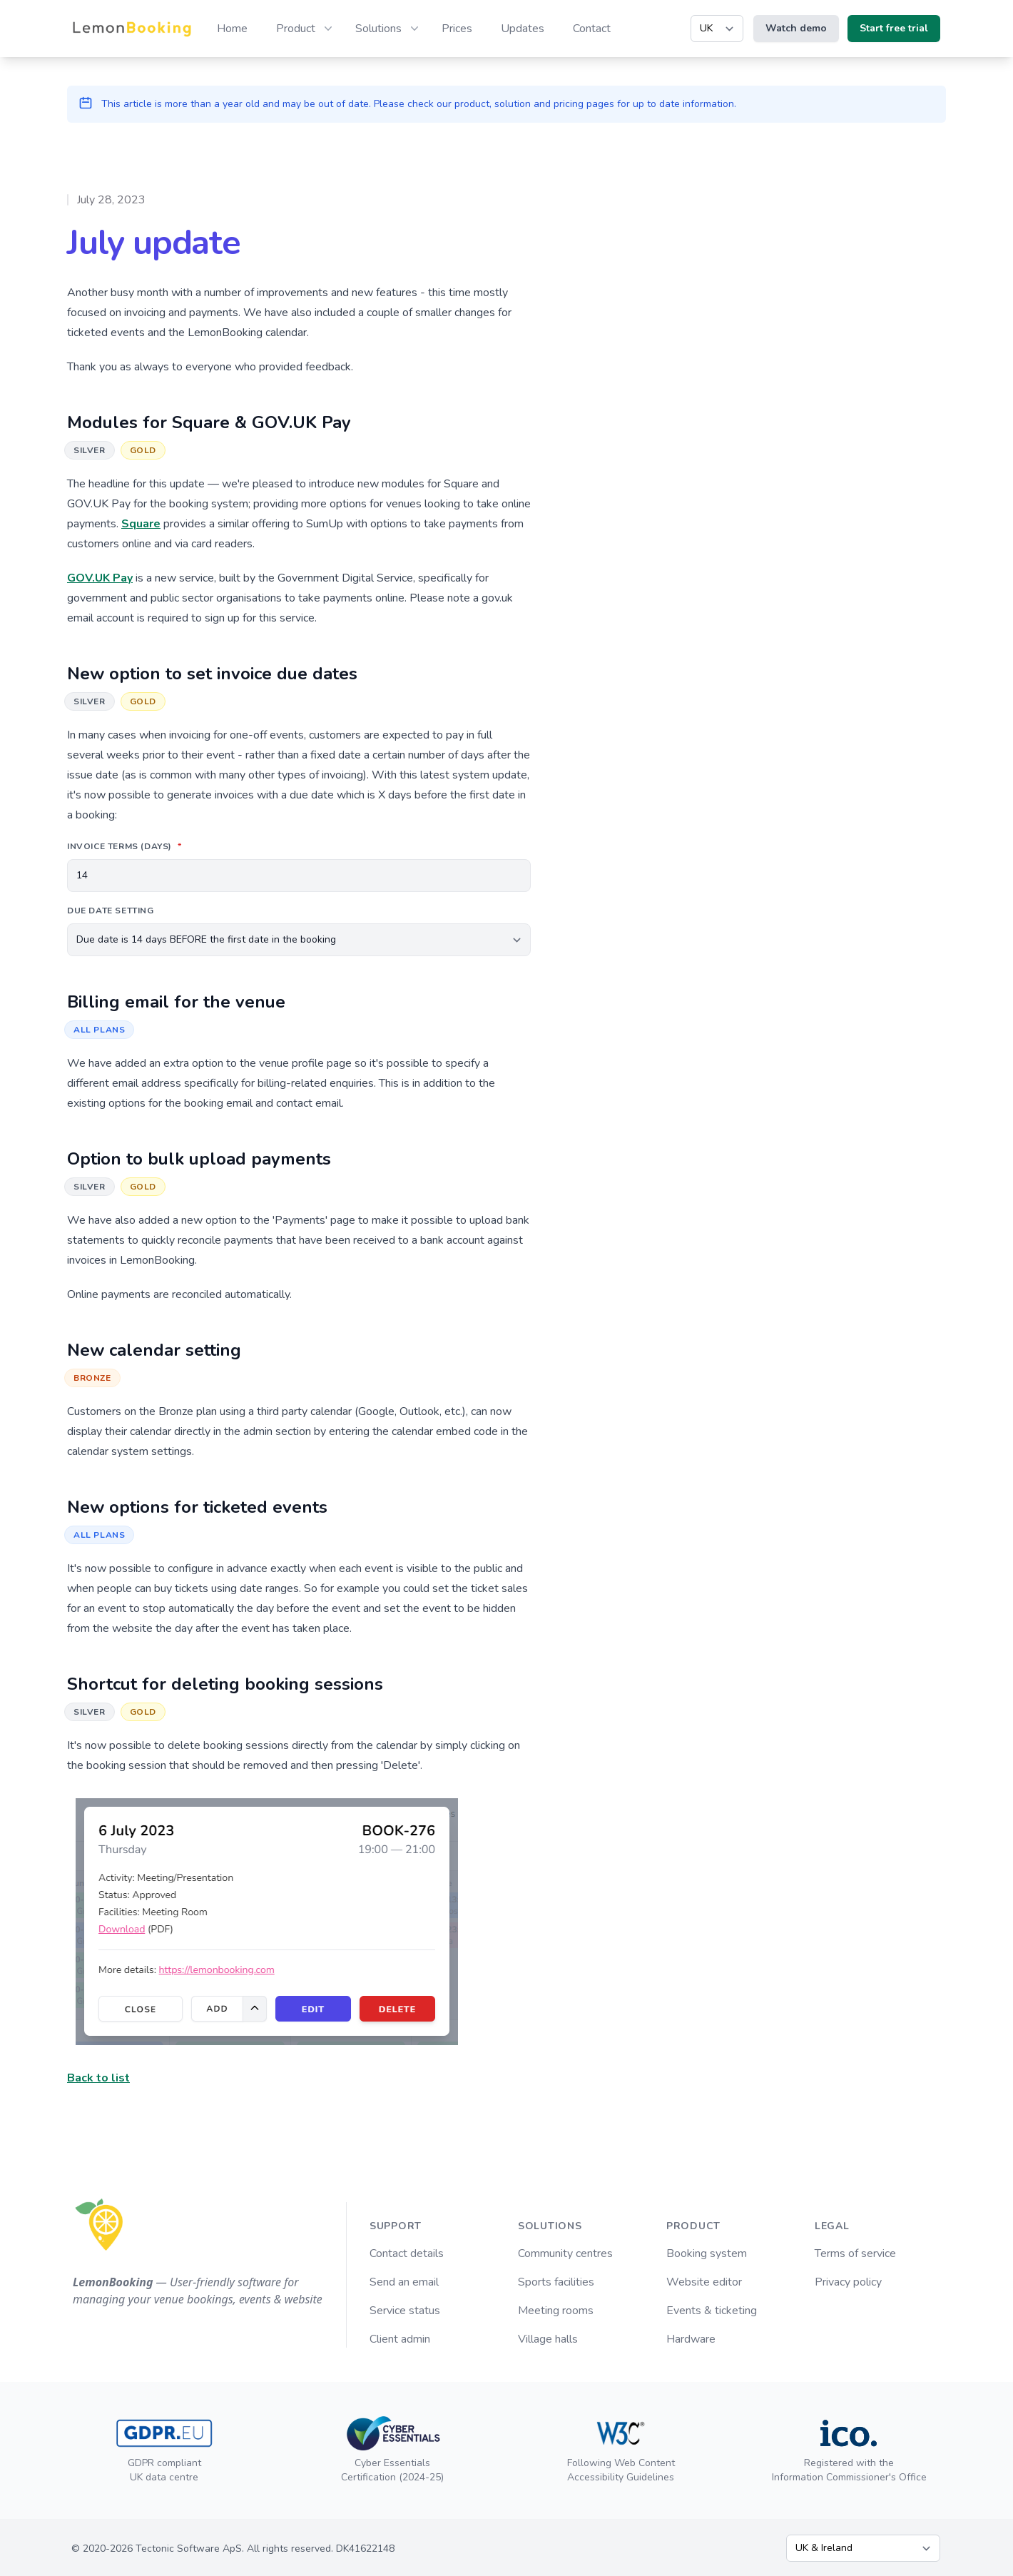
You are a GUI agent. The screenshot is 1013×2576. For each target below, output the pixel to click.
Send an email (404, 2282)
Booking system (706, 2253)
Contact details (407, 2253)
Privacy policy (848, 2282)
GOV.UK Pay (100, 578)
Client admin (400, 2339)
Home (232, 28)
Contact (592, 28)
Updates (522, 28)
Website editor (704, 2282)
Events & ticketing (711, 2310)
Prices (457, 28)
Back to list (98, 2078)
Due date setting (110, 910)
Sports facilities (556, 2282)
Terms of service (855, 2253)
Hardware (691, 2339)
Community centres (565, 2253)
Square (141, 524)
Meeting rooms (556, 2310)
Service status (405, 2310)
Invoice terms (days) (125, 846)
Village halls (548, 2339)
